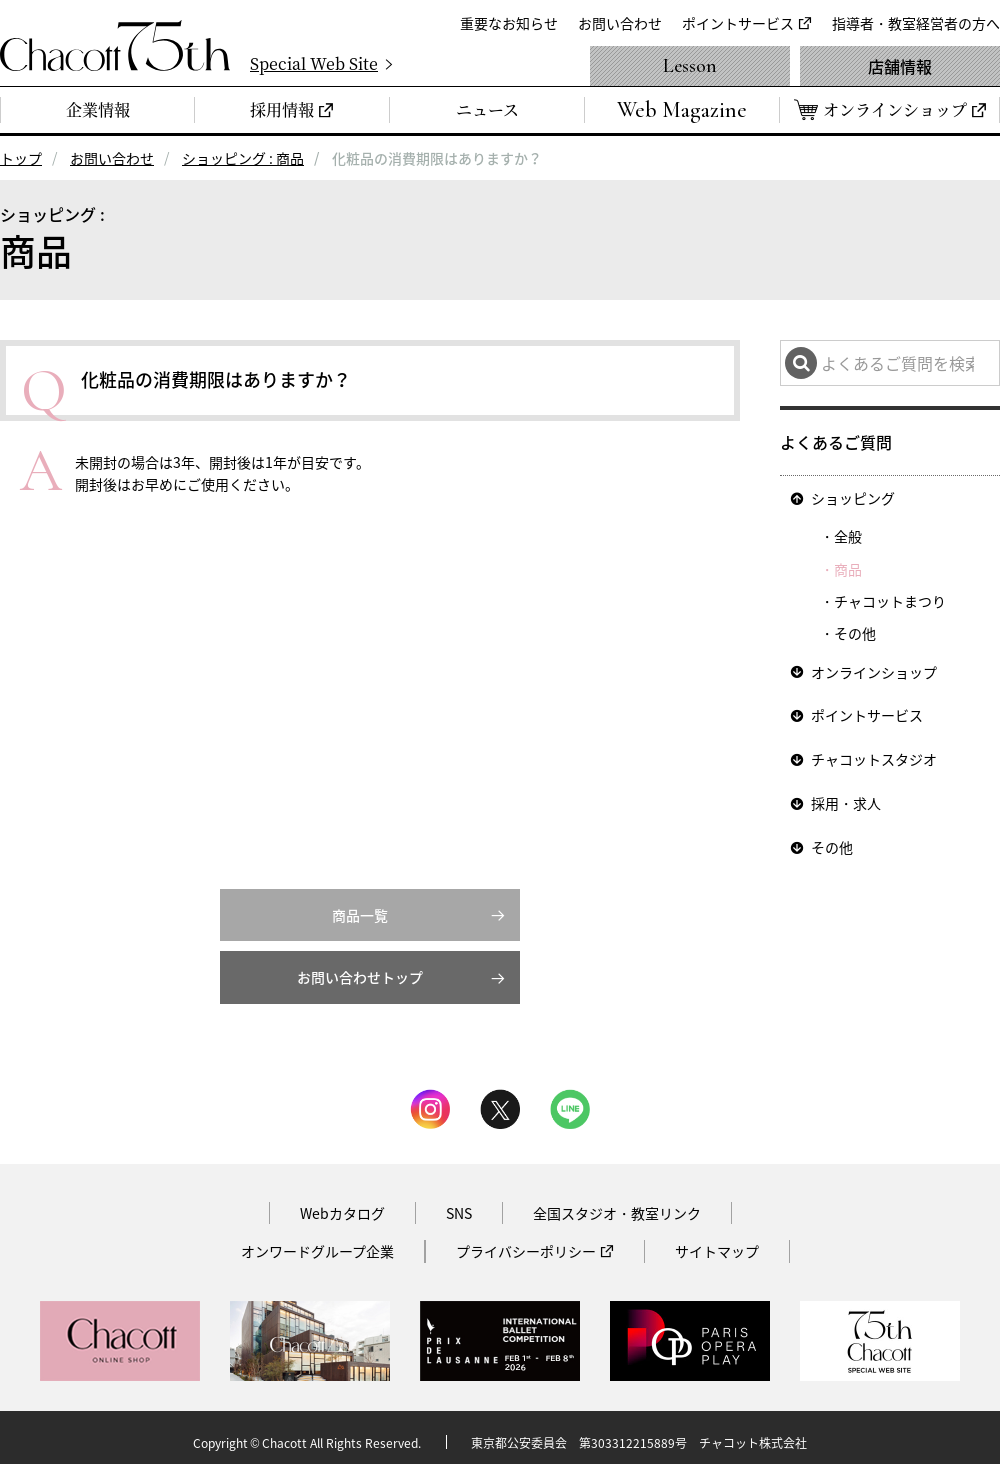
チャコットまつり (890, 600)
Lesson (690, 66)
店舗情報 (900, 66)
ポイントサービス (738, 23)
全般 (848, 535)
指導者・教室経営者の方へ (916, 23)
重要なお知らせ (509, 23)
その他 (855, 632)
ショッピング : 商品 (243, 158)
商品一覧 (360, 906)
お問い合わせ (620, 23)
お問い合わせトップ (360, 969)
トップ (21, 158)
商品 (848, 567)
